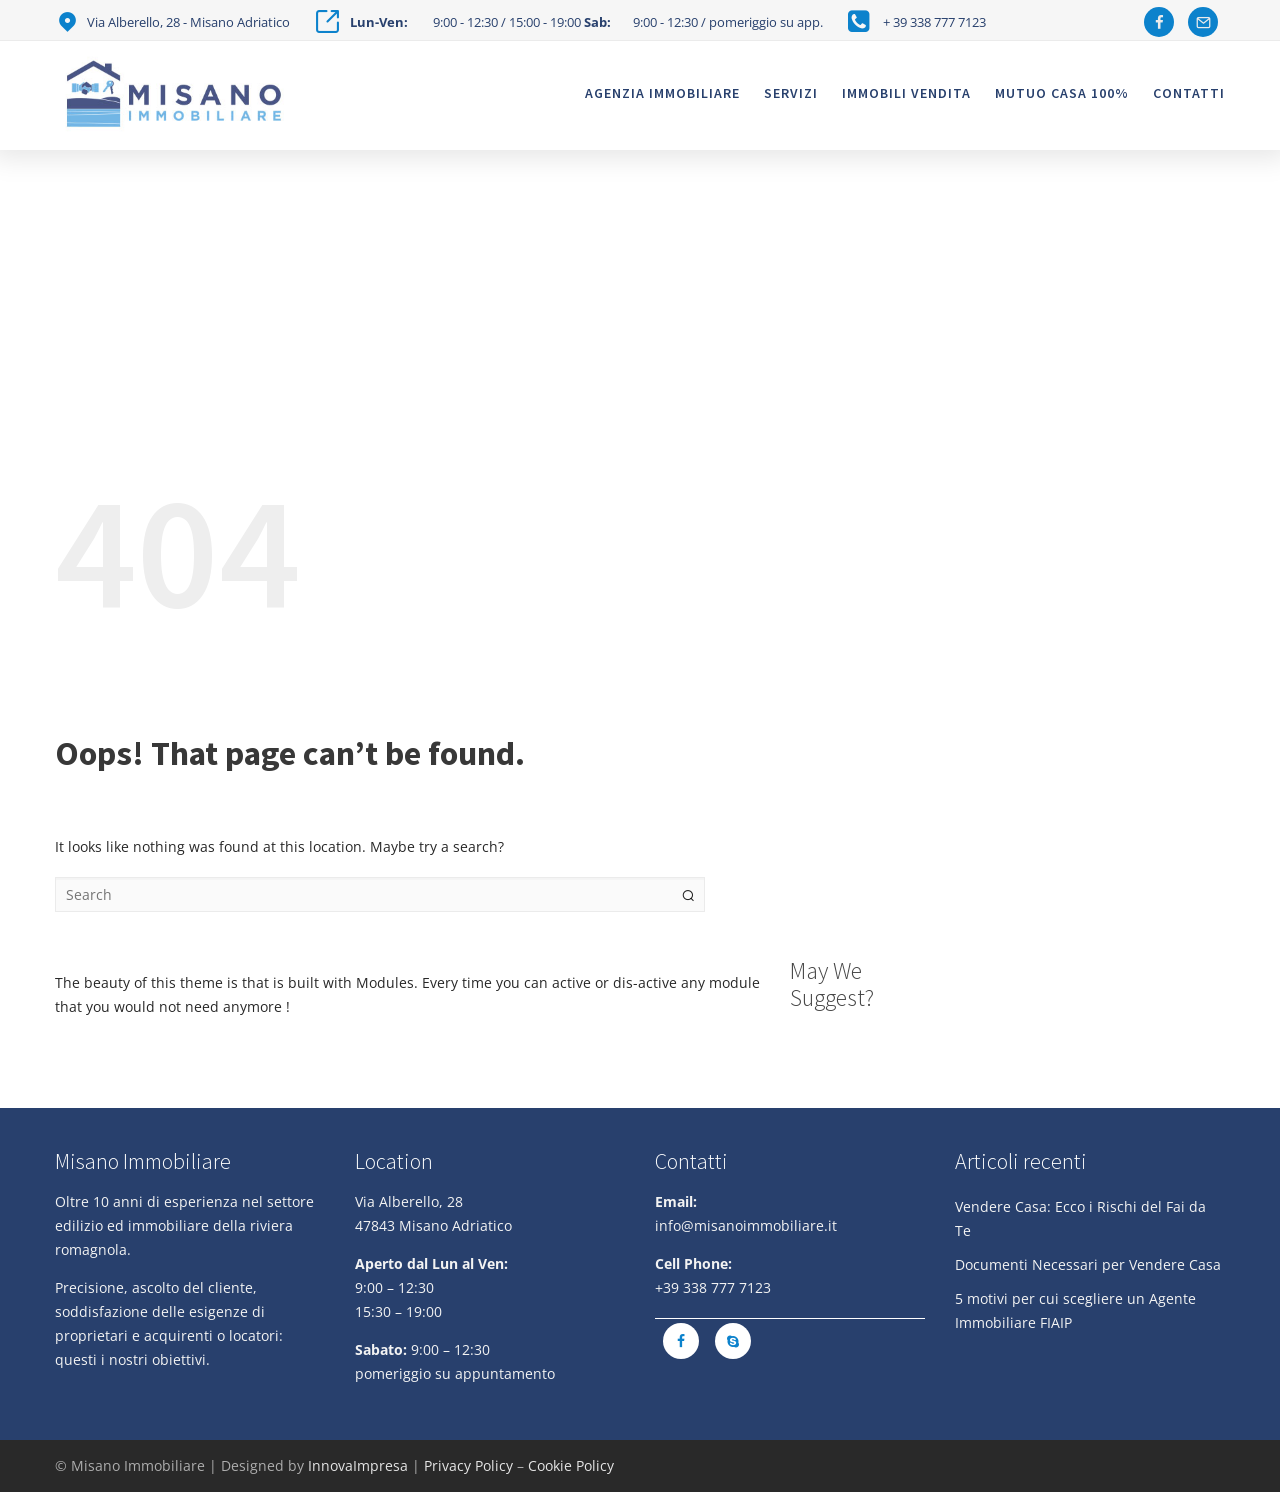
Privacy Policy (468, 1465)
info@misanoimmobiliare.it (746, 1225)
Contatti (1189, 93)
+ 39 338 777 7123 (934, 22)
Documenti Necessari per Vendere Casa (1088, 1264)
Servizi (791, 93)
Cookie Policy (571, 1465)
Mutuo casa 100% (1062, 93)
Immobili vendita (906, 93)
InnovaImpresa (358, 1465)
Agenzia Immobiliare (662, 93)
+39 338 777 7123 (713, 1287)
